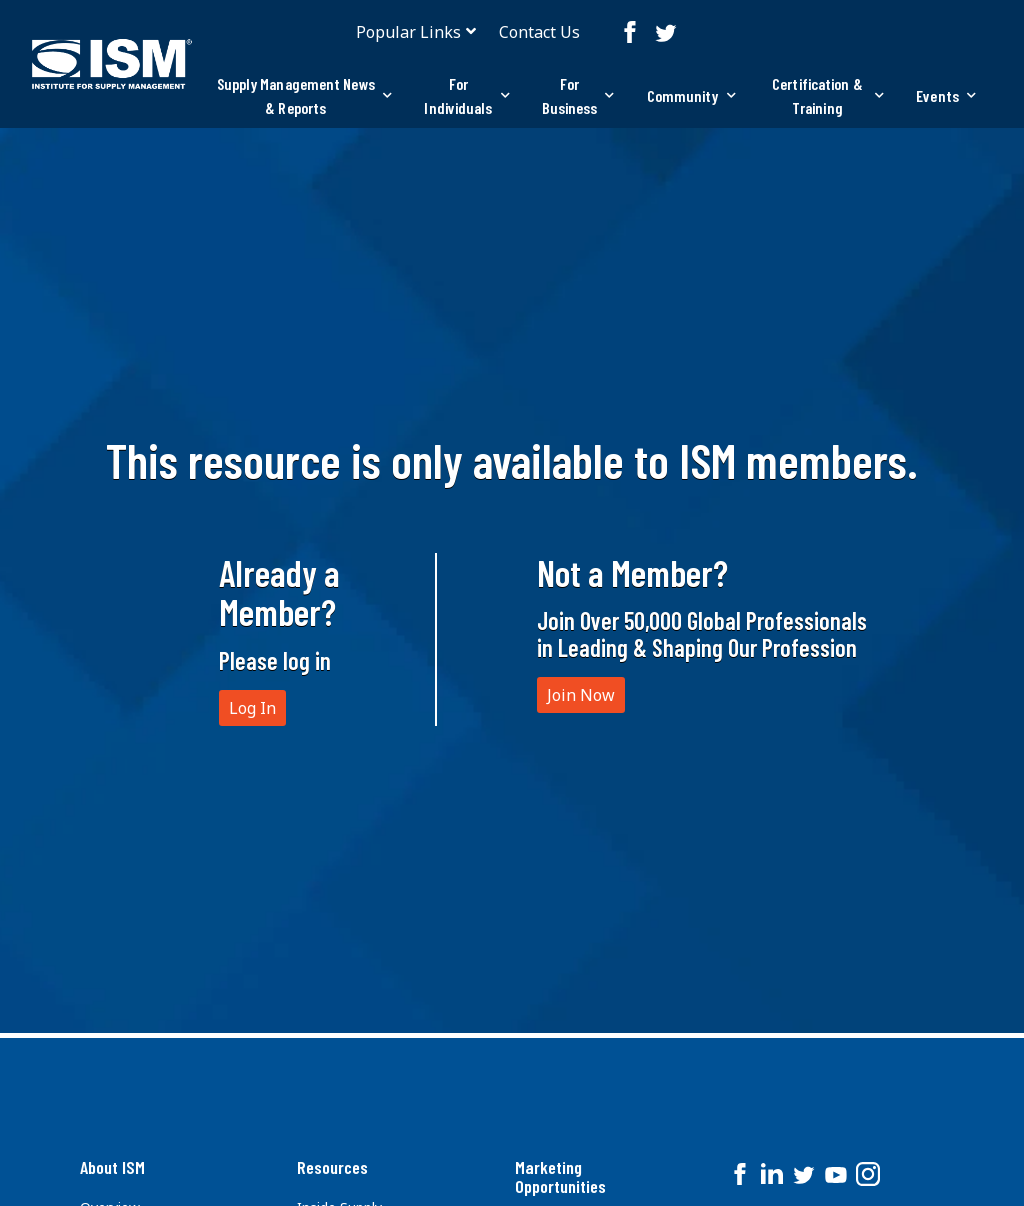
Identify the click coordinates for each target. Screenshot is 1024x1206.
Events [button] (946, 95)
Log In (252, 708)
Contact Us (539, 32)
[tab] (304, 96)
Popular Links (408, 32)
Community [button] (691, 95)
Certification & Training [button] (828, 95)
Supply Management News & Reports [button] (305, 95)
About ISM (112, 1167)
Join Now (581, 695)
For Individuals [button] (466, 95)
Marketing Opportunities (560, 1177)
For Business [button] (578, 95)
